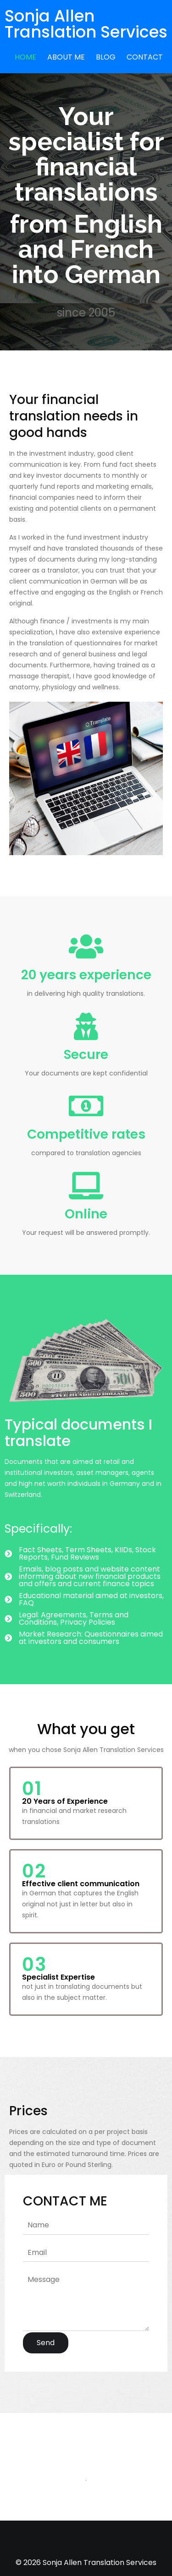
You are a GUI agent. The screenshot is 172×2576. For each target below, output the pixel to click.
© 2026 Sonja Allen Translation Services (86, 2562)
